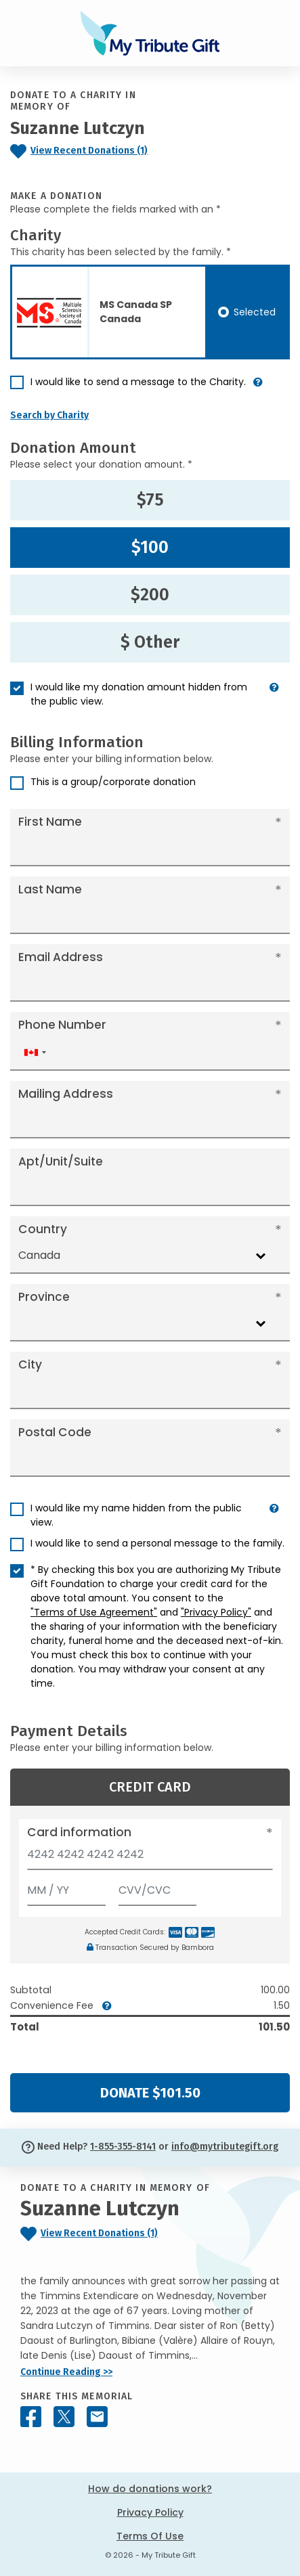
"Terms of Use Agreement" (93, 1612)
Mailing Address (65, 1094)
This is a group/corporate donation (113, 782)
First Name (50, 822)
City (30, 1364)
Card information (79, 1832)
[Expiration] (66, 1887)
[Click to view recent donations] (87, 151)
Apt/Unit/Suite (60, 1161)
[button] (258, 387)
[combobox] (34, 1052)
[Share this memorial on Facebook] (31, 2416)
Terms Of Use (150, 2536)
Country (42, 1229)
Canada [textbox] (39, 1255)
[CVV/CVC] (158, 1887)
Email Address (60, 957)
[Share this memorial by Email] (97, 2416)
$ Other (150, 642)
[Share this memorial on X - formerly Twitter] (64, 2416)
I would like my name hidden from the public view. (136, 1515)
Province (44, 1297)
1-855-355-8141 (123, 2146)
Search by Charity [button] (49, 415)
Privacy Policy (150, 2512)
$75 (150, 500)
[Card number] (150, 1858)
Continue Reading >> (66, 2372)
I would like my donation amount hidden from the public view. (138, 694)
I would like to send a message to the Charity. (138, 381)
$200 (150, 595)
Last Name (50, 889)
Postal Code (54, 1432)
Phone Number (62, 1025)
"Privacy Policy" (216, 1612)
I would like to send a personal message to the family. (157, 1543)
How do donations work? (150, 2488)
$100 (150, 547)
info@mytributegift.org (224, 2146)
